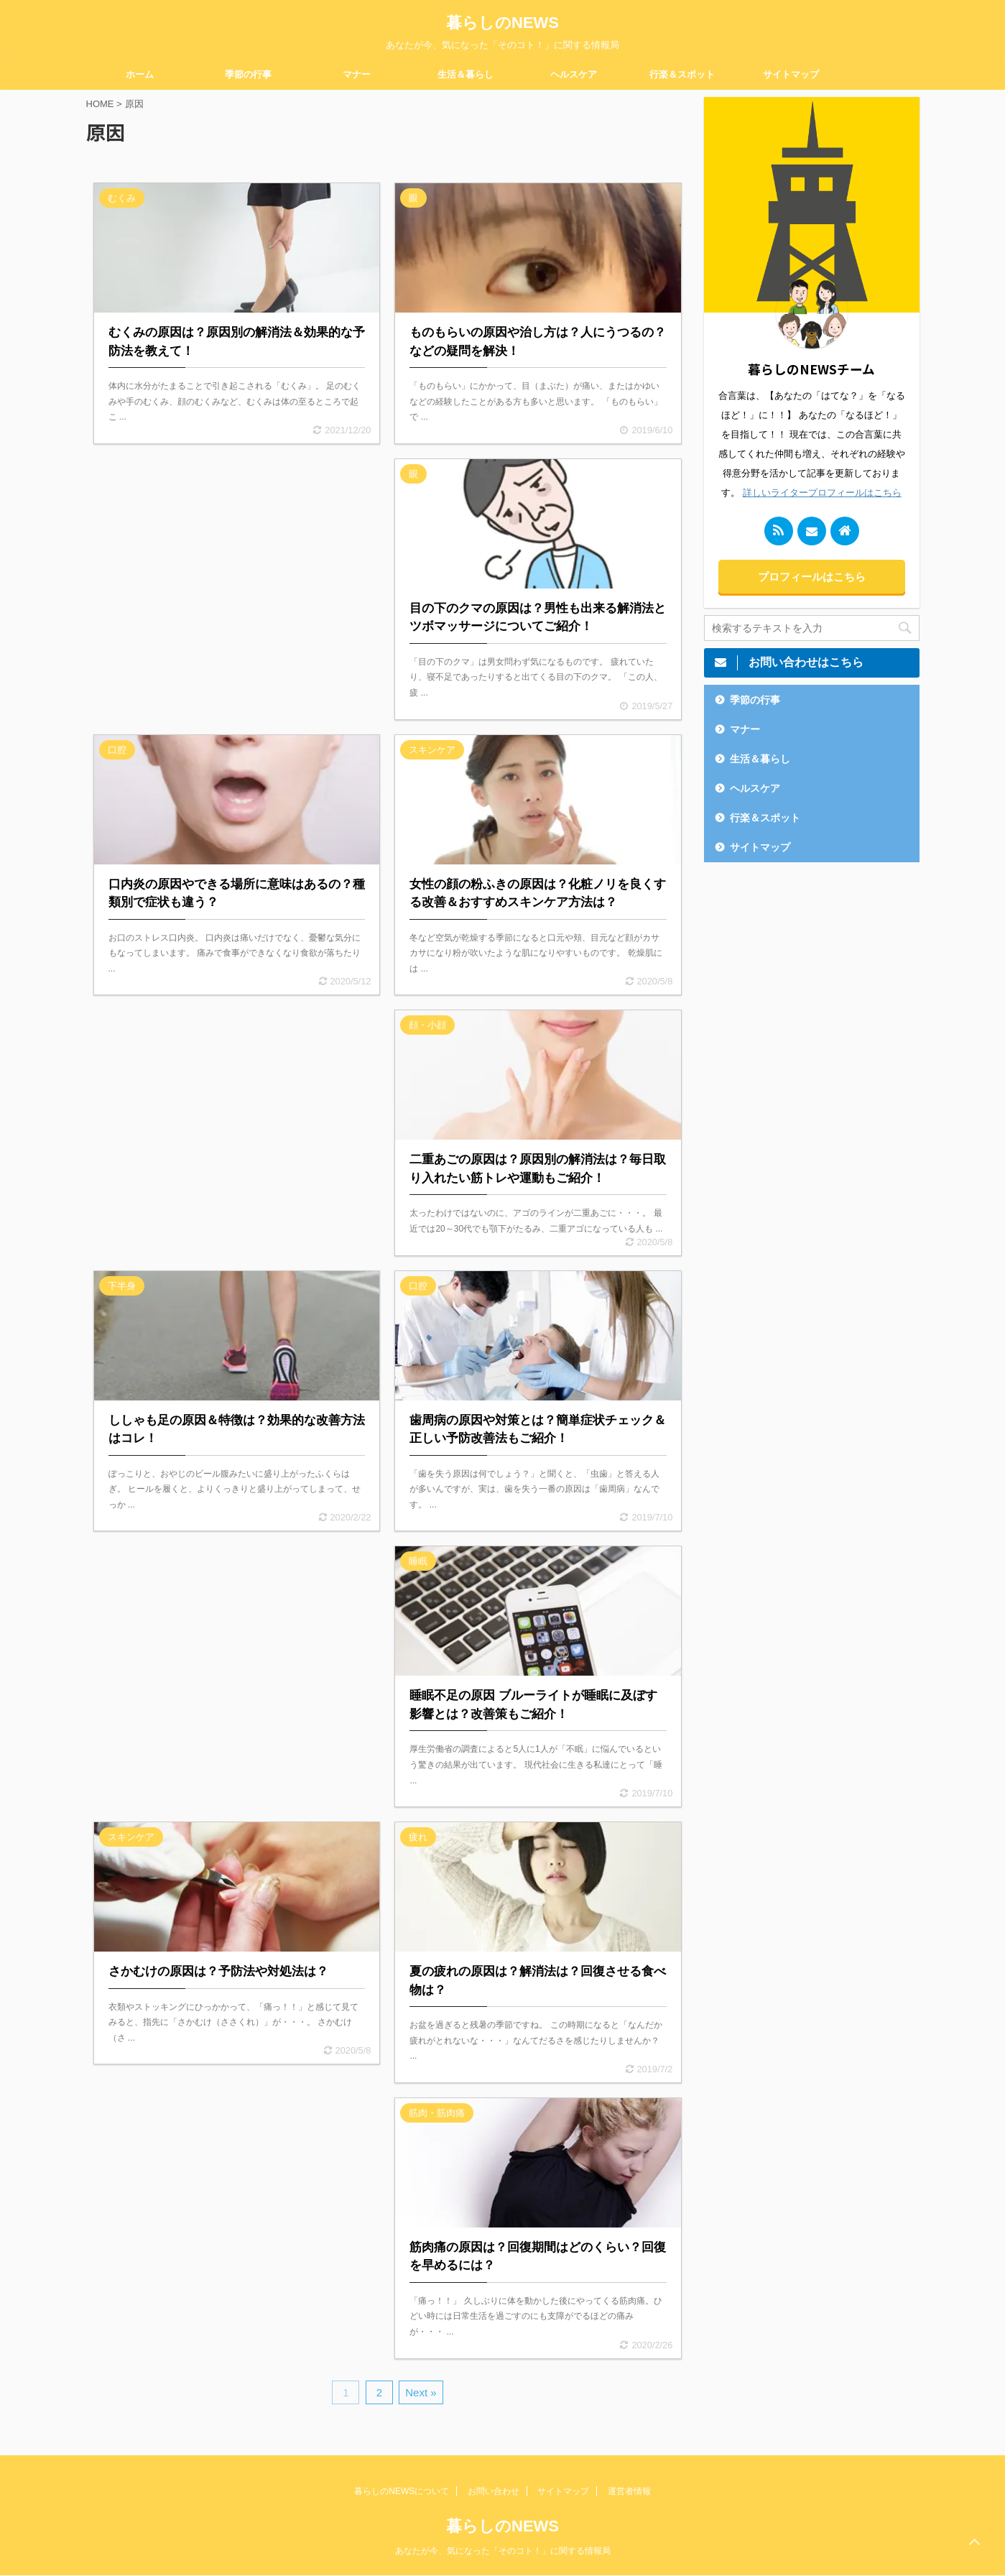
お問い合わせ (493, 2491)
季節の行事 (248, 74)
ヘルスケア (573, 74)
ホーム (140, 74)
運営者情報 (629, 2491)
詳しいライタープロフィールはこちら (822, 492)
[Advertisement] (237, 580)
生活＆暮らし (465, 74)
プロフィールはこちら (812, 577)
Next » (420, 2392)
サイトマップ (791, 74)
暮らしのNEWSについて (401, 2491)
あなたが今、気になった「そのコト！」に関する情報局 (503, 2551)
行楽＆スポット (682, 74)
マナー (357, 74)
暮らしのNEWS (502, 23)
